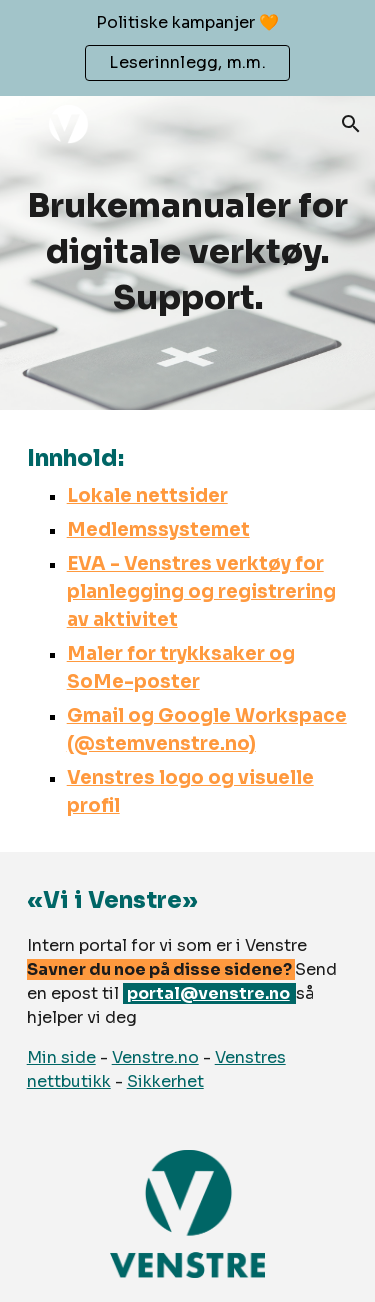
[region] (187, 48)
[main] (188, 253)
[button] (24, 123)
